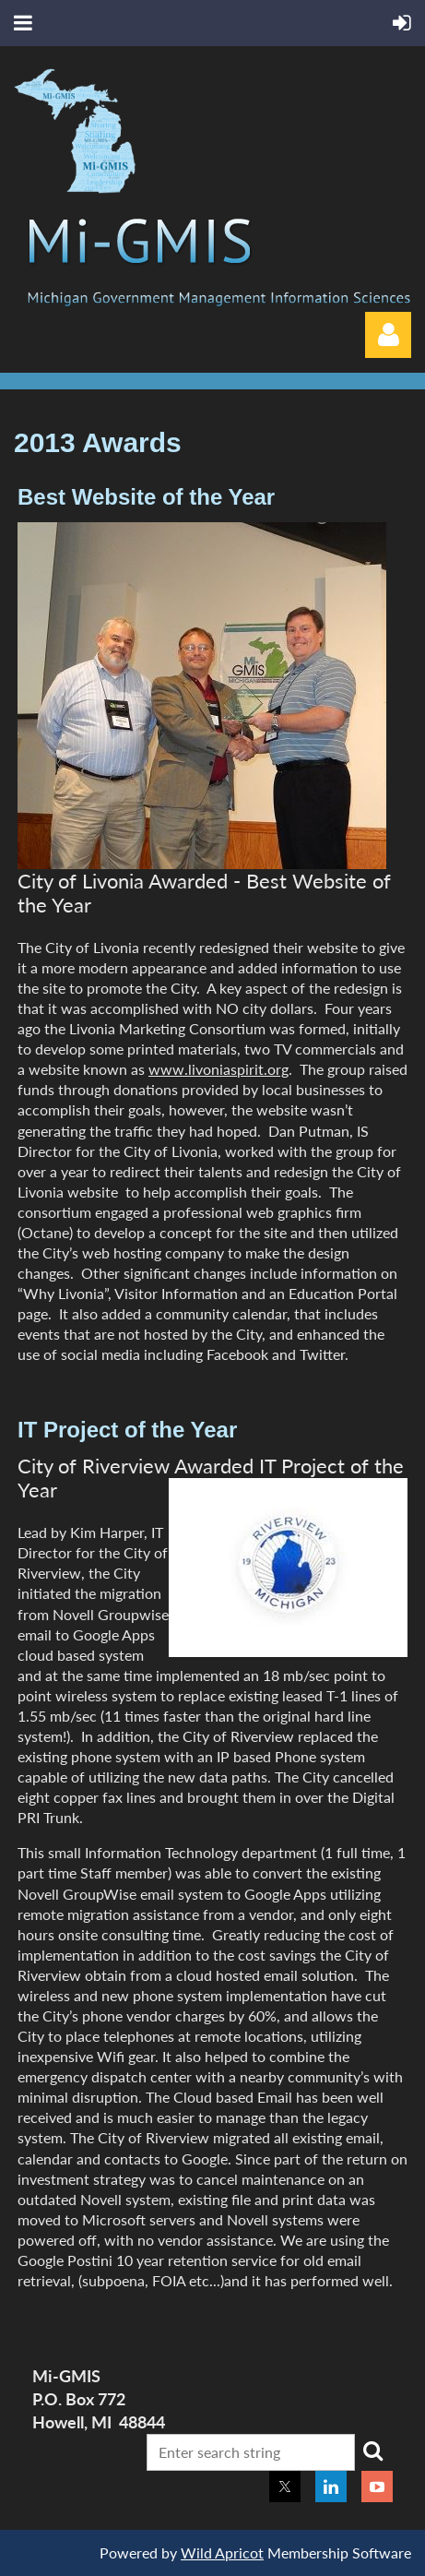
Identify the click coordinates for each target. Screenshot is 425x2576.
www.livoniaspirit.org (218, 1069)
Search (372, 2450)
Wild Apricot (222, 2552)
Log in (388, 335)
